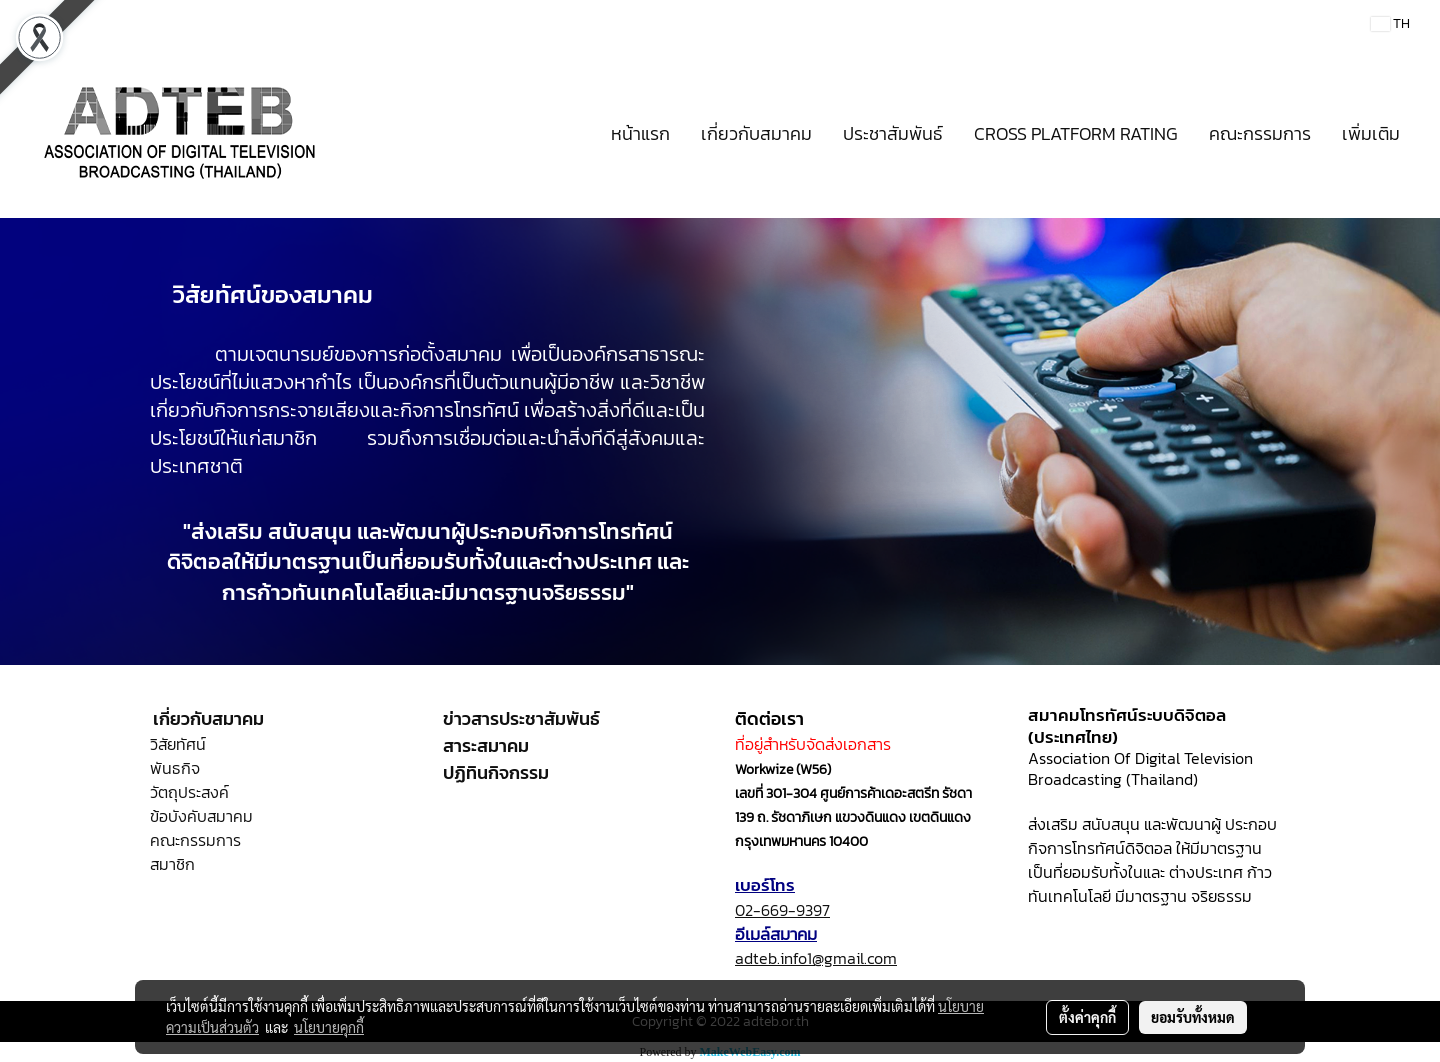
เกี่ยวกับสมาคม (756, 133)
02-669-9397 (782, 910)
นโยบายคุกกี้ (329, 1027)
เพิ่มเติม (1371, 133)
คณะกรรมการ (1260, 133)
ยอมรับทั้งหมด (1193, 1017)
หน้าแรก (640, 133)
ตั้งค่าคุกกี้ (1087, 1017)
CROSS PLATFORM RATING (1076, 133)
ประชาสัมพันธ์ (893, 133)
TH (1390, 23)
